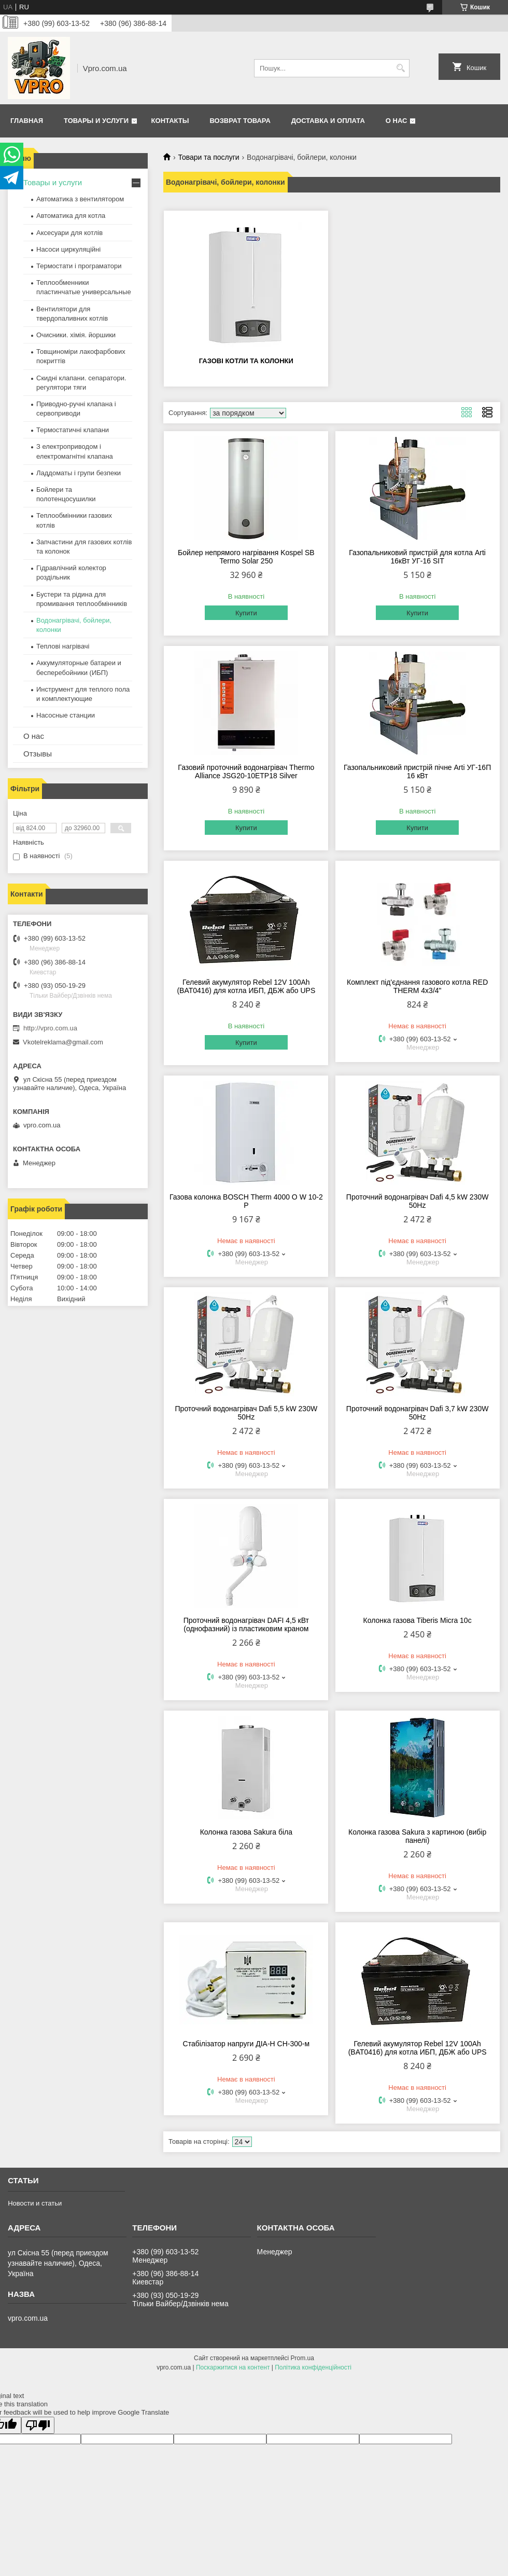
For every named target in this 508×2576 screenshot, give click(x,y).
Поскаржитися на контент (233, 2367)
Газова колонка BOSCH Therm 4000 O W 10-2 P (246, 1201)
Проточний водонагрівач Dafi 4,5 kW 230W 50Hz (417, 1201)
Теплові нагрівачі (62, 646)
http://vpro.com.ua (50, 1028)
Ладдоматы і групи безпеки (78, 473)
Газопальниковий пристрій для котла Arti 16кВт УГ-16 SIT (417, 556)
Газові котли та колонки (246, 361)
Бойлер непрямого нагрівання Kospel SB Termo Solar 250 (246, 556)
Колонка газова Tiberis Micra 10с (417, 1620)
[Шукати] (400, 68)
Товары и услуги (96, 121)
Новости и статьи (35, 2203)
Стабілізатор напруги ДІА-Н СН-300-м (246, 2044)
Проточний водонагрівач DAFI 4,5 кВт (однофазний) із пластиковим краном (246, 1624)
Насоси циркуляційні (68, 249)
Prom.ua (302, 2358)
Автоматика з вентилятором (80, 199)
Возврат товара (239, 121)
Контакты (170, 121)
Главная (26, 121)
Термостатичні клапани (72, 430)
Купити (246, 613)
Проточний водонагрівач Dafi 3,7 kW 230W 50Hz (417, 1412)
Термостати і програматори (79, 266)
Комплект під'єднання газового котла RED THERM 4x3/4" (417, 986)
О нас (396, 121)
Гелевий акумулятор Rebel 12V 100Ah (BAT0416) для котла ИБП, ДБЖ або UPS (246, 986)
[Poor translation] (37, 2425)
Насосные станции (65, 715)
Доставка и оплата (328, 121)
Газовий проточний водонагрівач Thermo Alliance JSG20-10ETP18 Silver (246, 771)
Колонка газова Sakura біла (246, 1832)
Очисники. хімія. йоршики (76, 335)
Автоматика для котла (70, 215)
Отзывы (37, 753)
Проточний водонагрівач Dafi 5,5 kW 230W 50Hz (246, 1412)
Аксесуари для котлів (69, 233)
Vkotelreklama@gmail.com (63, 1042)
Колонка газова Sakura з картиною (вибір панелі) (417, 1836)
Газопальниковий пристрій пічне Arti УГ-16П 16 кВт (417, 771)
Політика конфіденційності (313, 2367)
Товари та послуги (208, 157)
